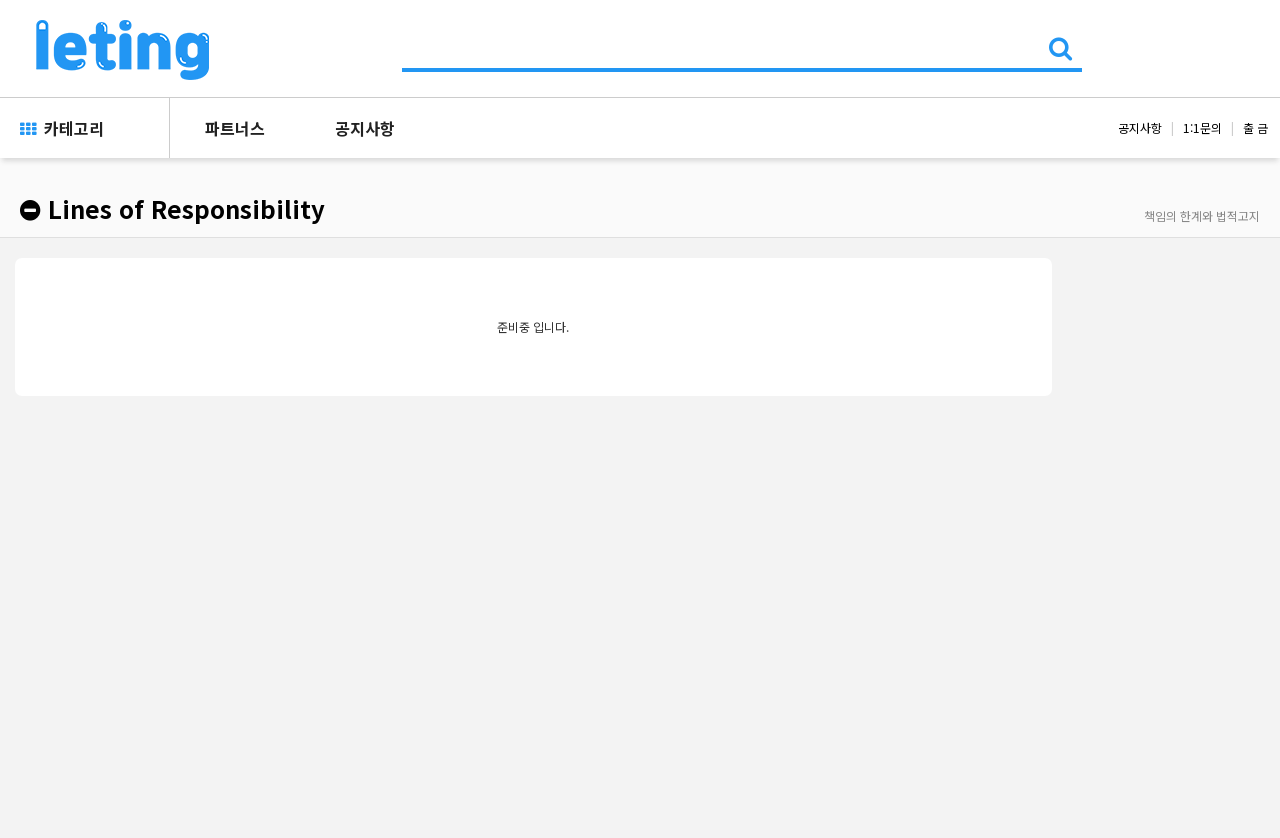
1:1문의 (1202, 127)
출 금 (1255, 127)
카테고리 (62, 128)
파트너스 (235, 128)
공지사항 (365, 128)
